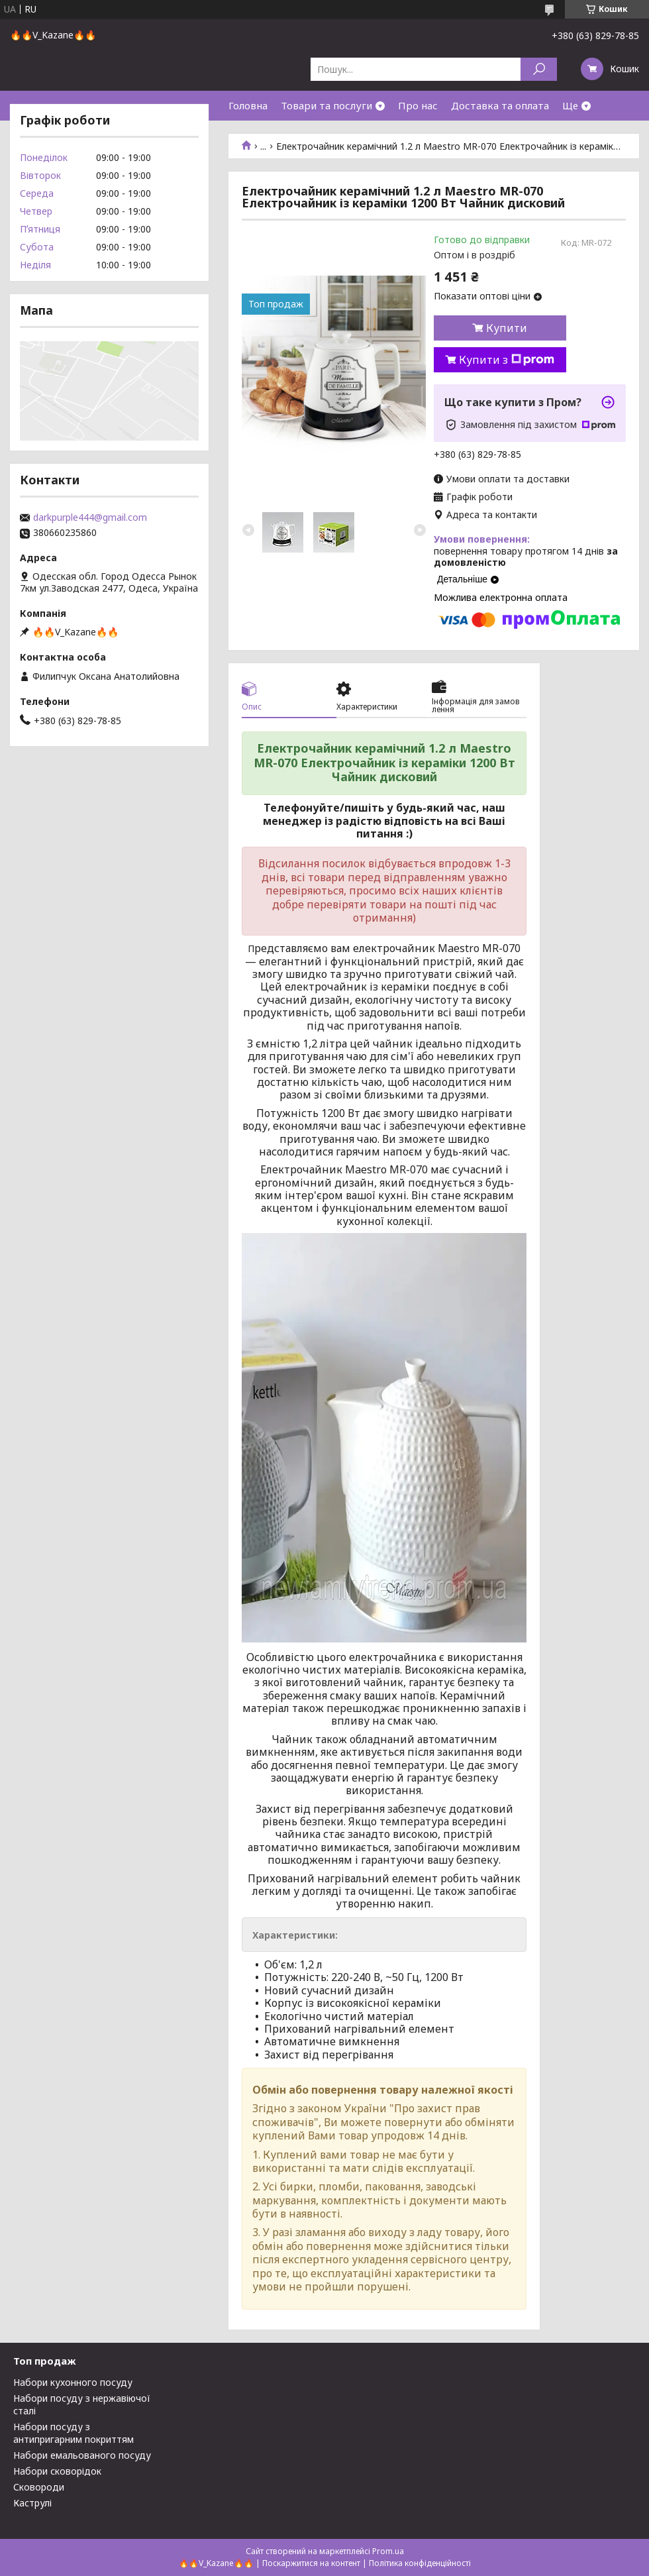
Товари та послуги (326, 105)
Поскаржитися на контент (311, 2563)
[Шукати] (539, 69)
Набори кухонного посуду (72, 2382)
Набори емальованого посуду (82, 2455)
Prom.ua (388, 2551)
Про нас (418, 105)
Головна (248, 105)
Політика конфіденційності (420, 2563)
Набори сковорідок (57, 2471)
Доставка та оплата (500, 105)
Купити (506, 328)
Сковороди (38, 2487)
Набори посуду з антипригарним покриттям (73, 2432)
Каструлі (32, 2502)
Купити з (506, 359)
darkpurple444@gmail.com (90, 517)
